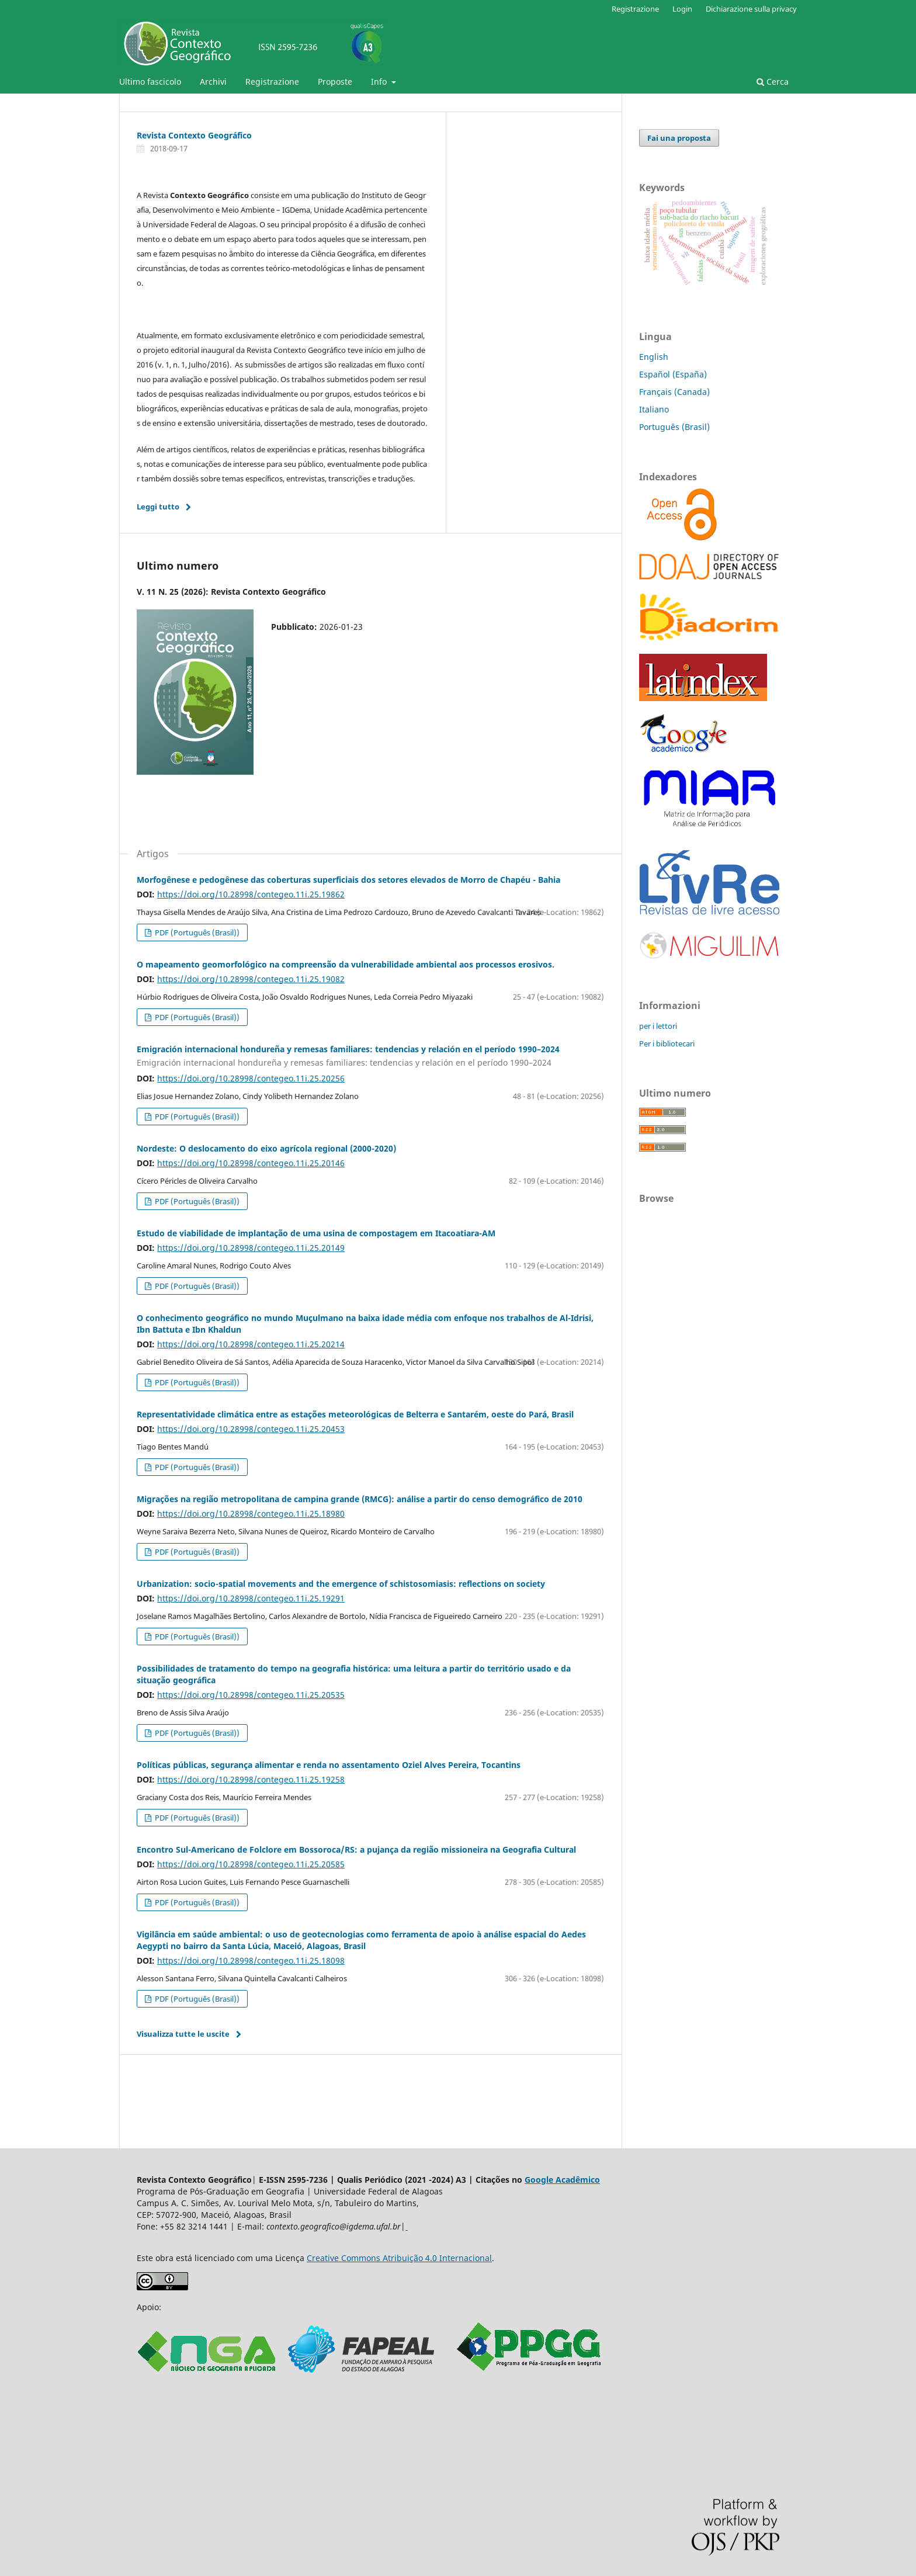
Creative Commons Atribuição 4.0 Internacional (399, 2257)
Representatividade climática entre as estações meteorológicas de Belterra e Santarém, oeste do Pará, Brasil (355, 1414)
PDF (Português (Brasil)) (196, 932)
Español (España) (673, 374)
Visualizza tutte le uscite (183, 2034)
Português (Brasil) (674, 426)
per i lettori (658, 1026)
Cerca (773, 81)
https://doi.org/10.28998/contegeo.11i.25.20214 (251, 1344)
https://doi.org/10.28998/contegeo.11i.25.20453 (251, 1428)
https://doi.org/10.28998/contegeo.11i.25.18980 (251, 1513)
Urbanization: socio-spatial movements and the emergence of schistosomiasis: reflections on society (341, 1583)
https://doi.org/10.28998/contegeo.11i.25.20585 (251, 1864)
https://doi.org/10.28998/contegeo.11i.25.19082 (251, 978)
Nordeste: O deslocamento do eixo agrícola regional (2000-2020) (266, 1148)
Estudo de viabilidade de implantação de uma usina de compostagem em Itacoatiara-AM (316, 1233)
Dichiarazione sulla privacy (751, 9)
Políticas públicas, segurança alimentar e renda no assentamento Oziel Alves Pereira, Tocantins (329, 1764)
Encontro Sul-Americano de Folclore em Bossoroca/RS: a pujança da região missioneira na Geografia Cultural (356, 1849)
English (653, 356)
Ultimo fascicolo (150, 81)
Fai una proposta (679, 138)
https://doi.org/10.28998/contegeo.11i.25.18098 (251, 1960)
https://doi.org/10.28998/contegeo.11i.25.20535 (251, 1694)
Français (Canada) (674, 391)
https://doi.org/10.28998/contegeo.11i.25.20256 (251, 1078)
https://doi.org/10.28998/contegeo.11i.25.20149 (251, 1247)
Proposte (335, 81)
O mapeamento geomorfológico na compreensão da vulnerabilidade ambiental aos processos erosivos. (345, 964)
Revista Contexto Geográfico (194, 135)
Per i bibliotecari (667, 1043)
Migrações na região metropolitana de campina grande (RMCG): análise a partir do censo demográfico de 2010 (359, 1498)
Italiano (654, 409)
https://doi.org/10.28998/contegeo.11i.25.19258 (251, 1779)
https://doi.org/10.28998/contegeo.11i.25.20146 (251, 1163)
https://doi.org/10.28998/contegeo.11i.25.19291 (251, 1598)
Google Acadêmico (562, 2179)
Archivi (213, 81)
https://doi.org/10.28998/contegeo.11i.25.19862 (251, 894)
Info (380, 81)
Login (682, 9)
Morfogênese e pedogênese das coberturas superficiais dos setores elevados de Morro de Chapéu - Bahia (348, 879)
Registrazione (272, 81)
